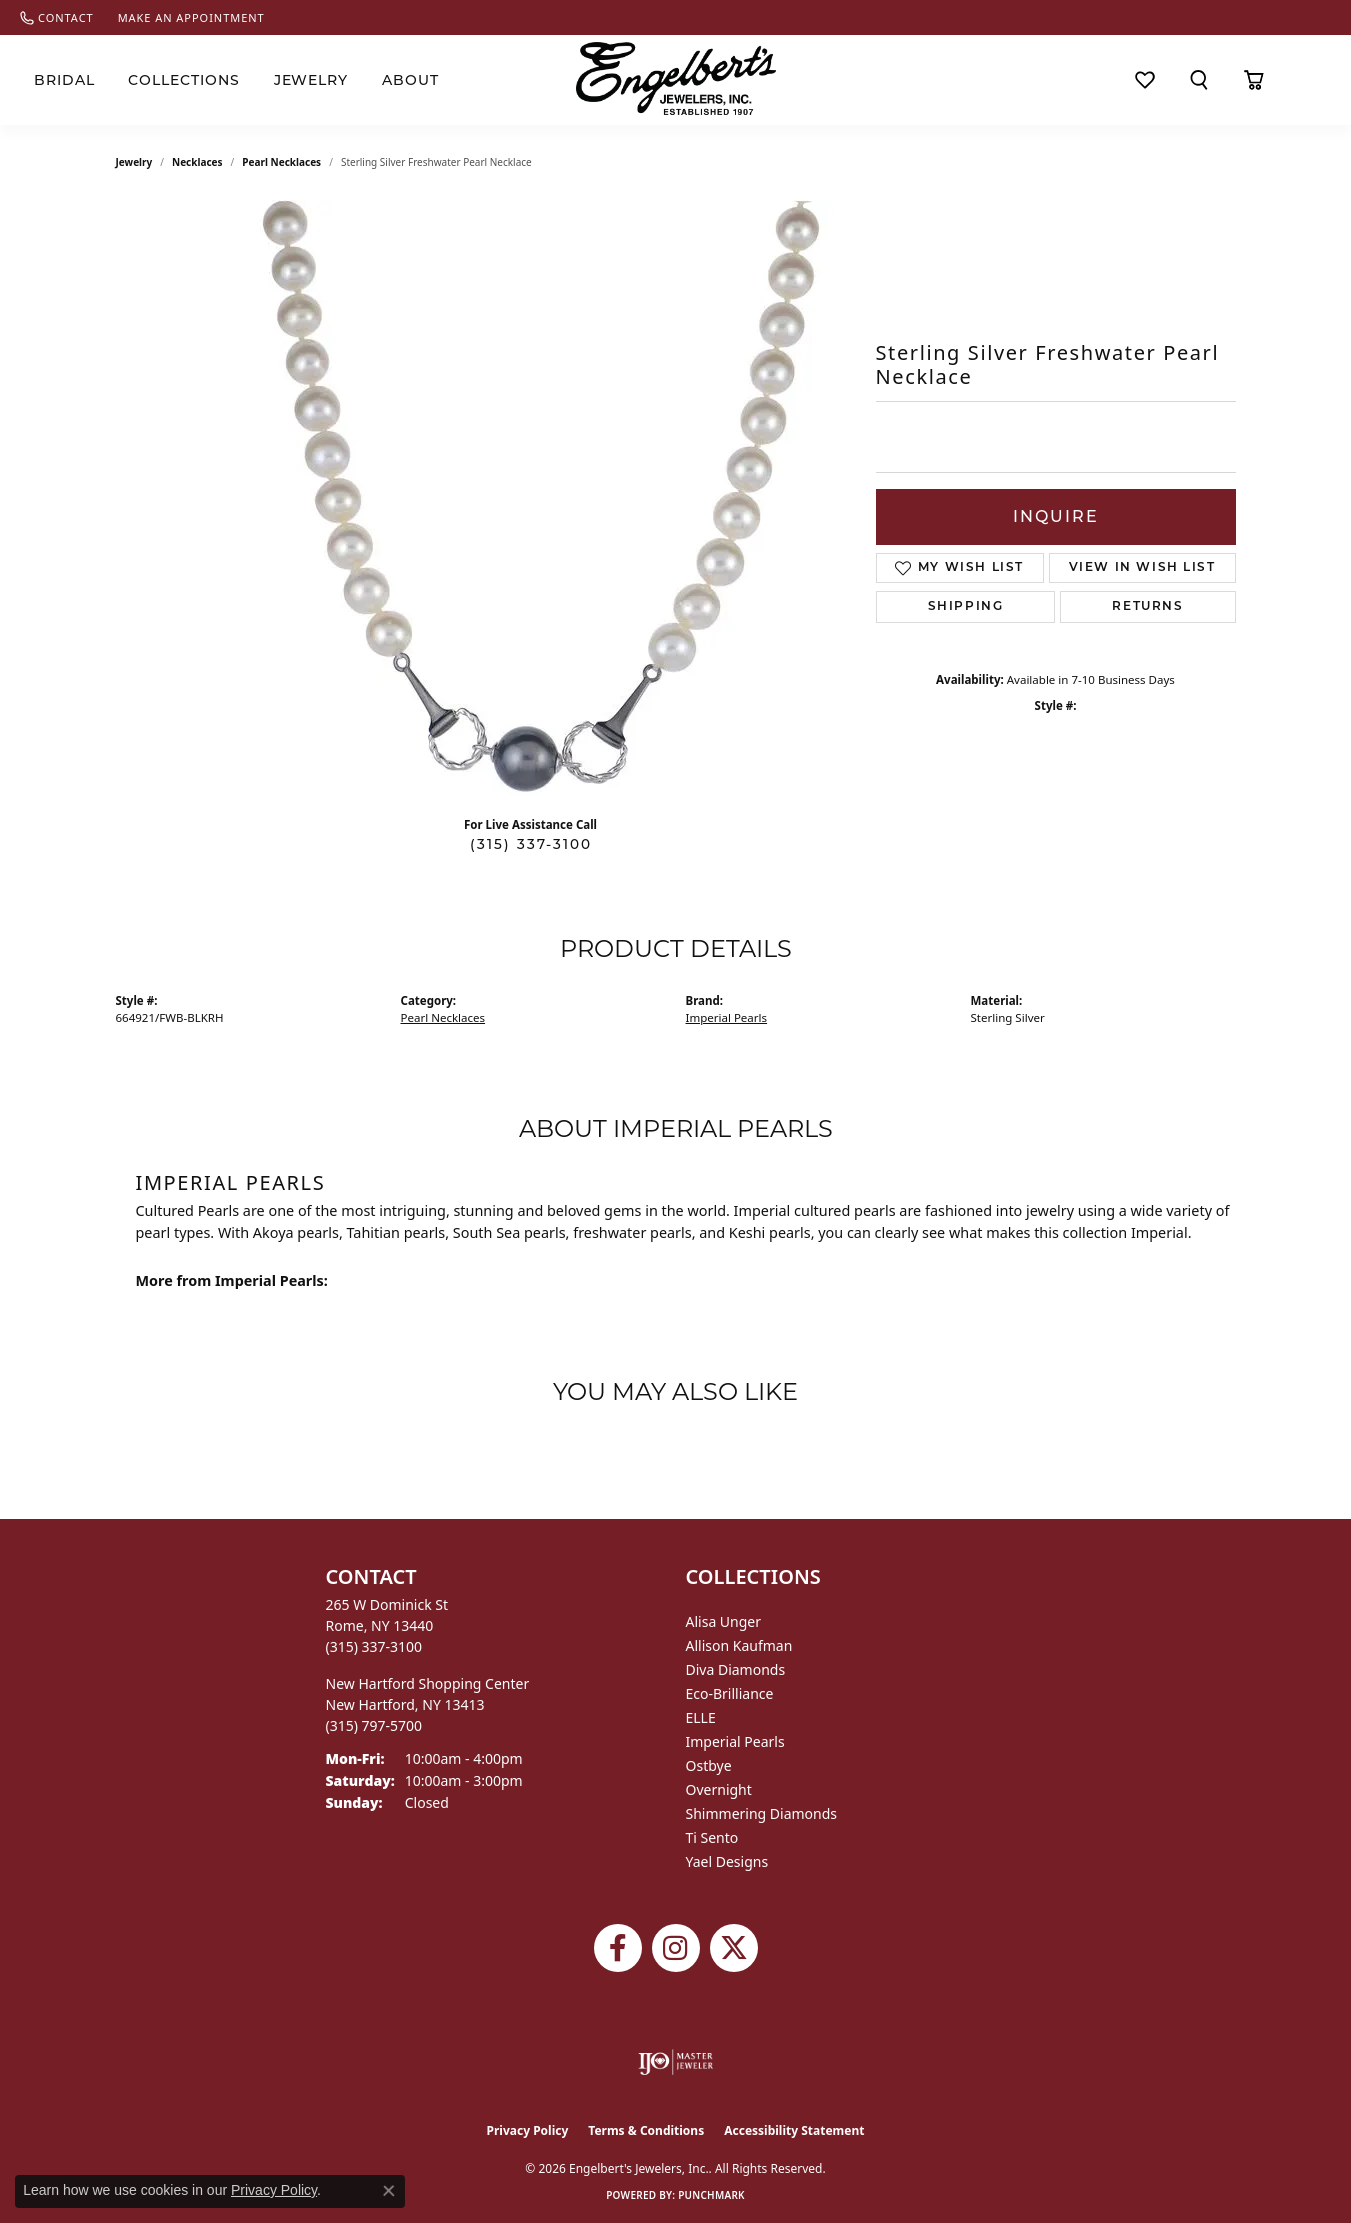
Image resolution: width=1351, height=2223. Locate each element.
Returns (1147, 607)
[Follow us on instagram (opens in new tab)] (676, 1948)
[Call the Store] (374, 1646)
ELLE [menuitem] (701, 1717)
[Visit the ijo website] (675, 2062)
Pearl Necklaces (281, 162)
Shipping (966, 607)
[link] (57, 17)
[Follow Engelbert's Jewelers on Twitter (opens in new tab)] (734, 1948)
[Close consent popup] (389, 2191)
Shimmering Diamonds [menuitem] (762, 1813)
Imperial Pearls (727, 1017)
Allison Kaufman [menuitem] (739, 1645)
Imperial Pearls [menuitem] (735, 1741)
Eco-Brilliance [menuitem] (730, 1693)
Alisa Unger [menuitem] (724, 1621)
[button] (1199, 80)
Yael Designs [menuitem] (727, 1861)
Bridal (64, 80)
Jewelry (311, 80)
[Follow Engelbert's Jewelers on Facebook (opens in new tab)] (618, 1948)
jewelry (134, 162)
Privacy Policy (528, 2130)
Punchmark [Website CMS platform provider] (711, 2195)
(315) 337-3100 (531, 844)
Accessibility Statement (794, 2130)
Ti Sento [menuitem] (712, 1837)
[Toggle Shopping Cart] (1254, 80)
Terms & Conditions (646, 2130)
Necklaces (197, 162)
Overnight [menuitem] (719, 1789)
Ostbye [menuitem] (709, 1765)
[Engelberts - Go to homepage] (676, 78)
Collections (184, 80)
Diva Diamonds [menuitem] (736, 1669)
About (410, 80)
